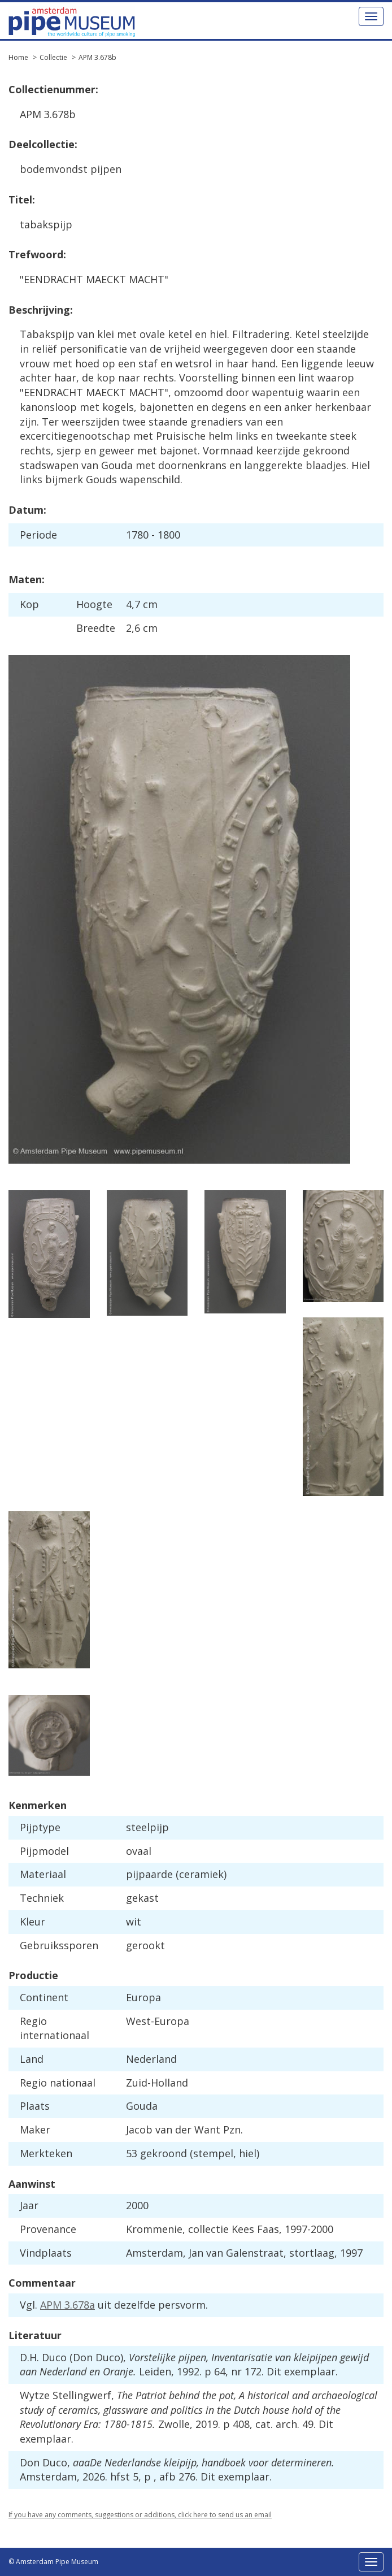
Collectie (53, 57)
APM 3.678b (97, 57)
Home (18, 57)
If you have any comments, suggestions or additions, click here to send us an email (140, 2514)
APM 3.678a (67, 2305)
